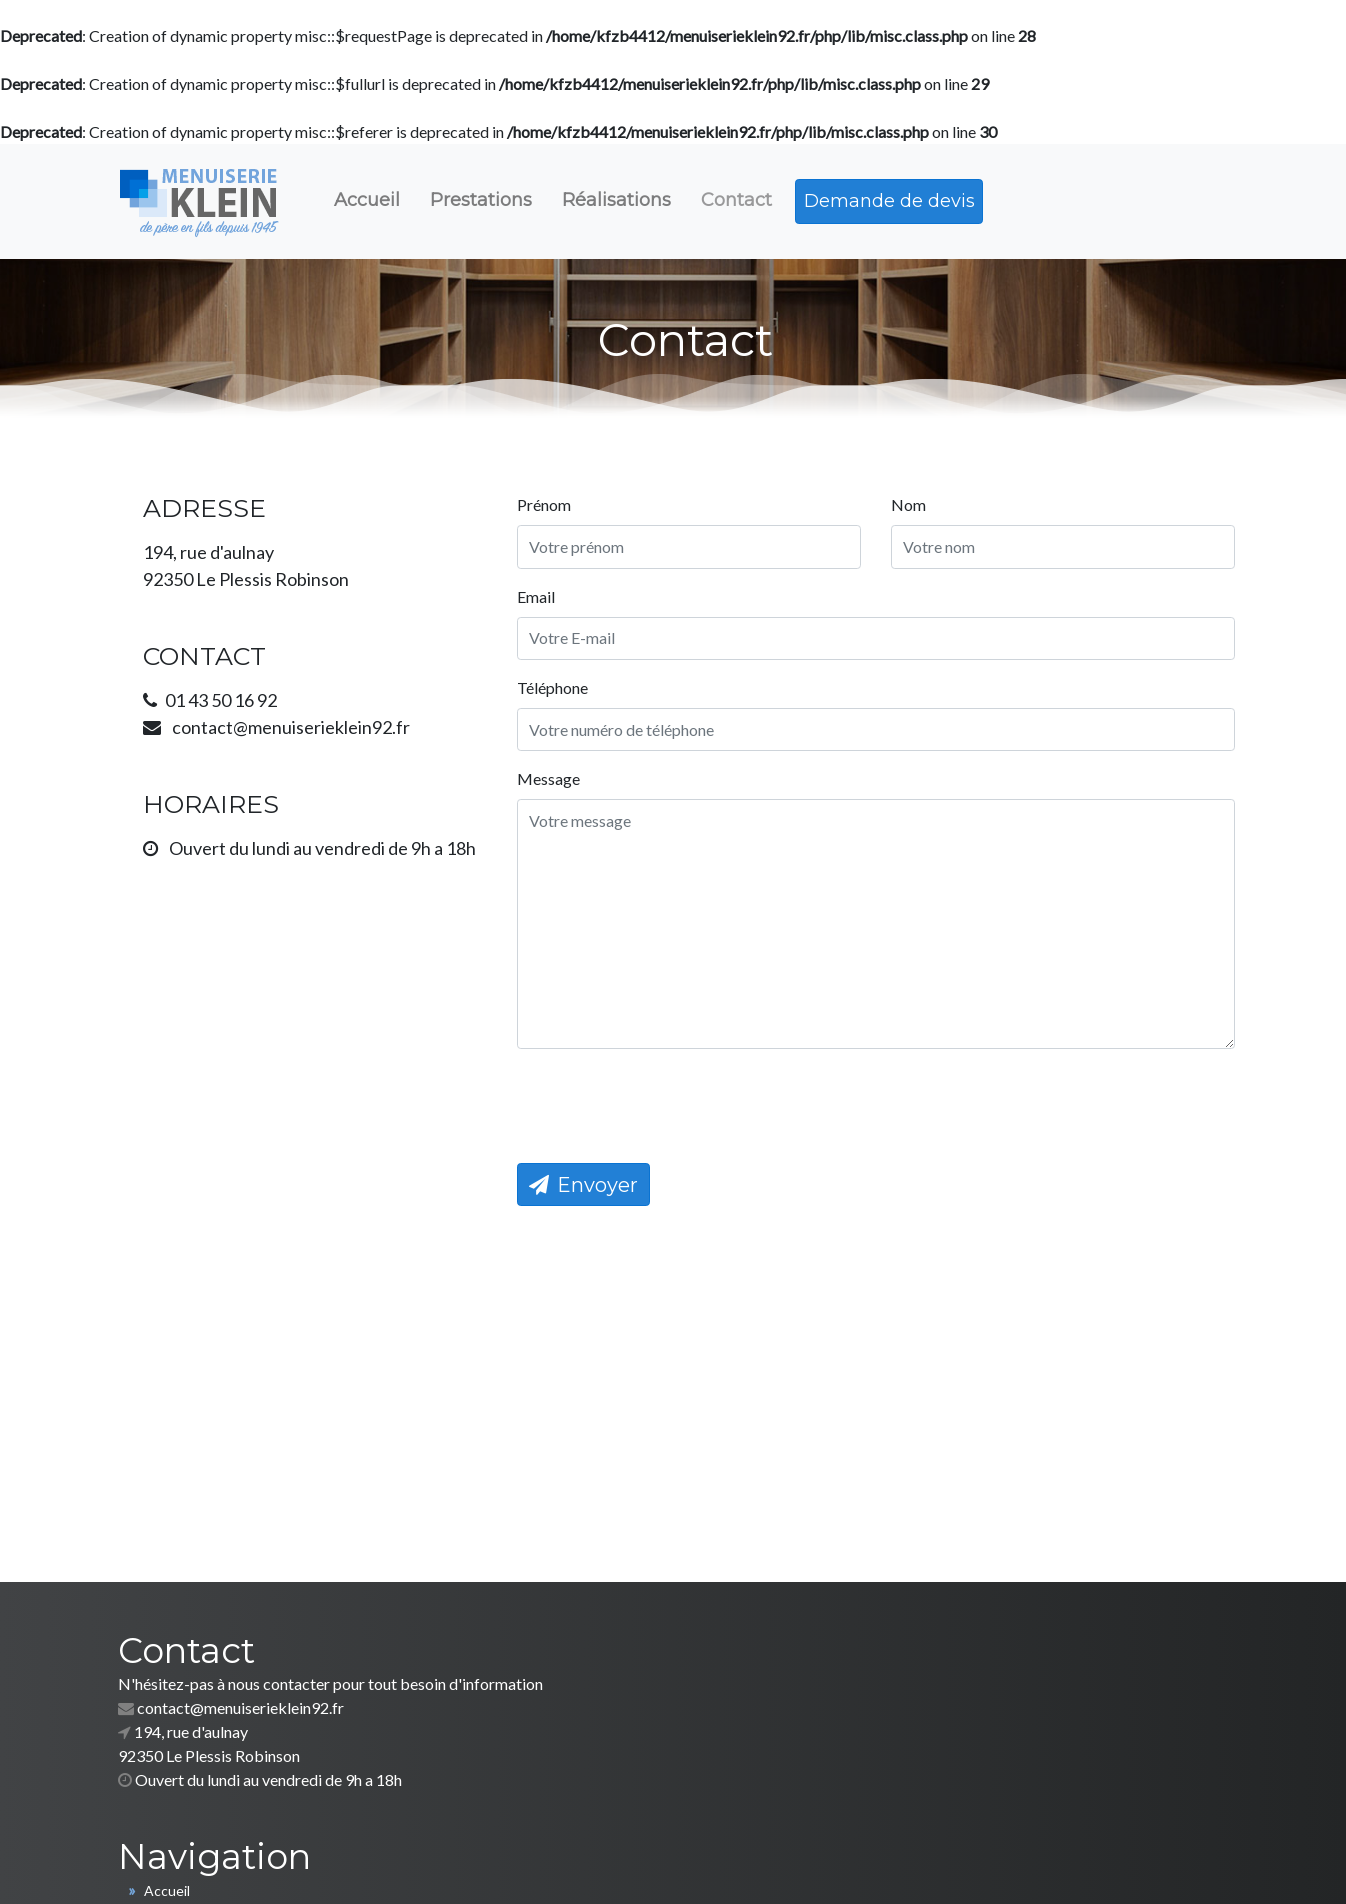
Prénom (548, 521)
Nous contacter (763, 1776)
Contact (746, 200)
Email (540, 613)
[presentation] (673, 1123)
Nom (912, 521)
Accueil (371, 200)
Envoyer (588, 1204)
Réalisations (624, 200)
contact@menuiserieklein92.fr (240, 1727)
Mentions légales (838, 1863)
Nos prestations (764, 1728)
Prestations (487, 200)
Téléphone (556, 705)
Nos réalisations (764, 1752)
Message (552, 797)
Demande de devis (900, 201)
